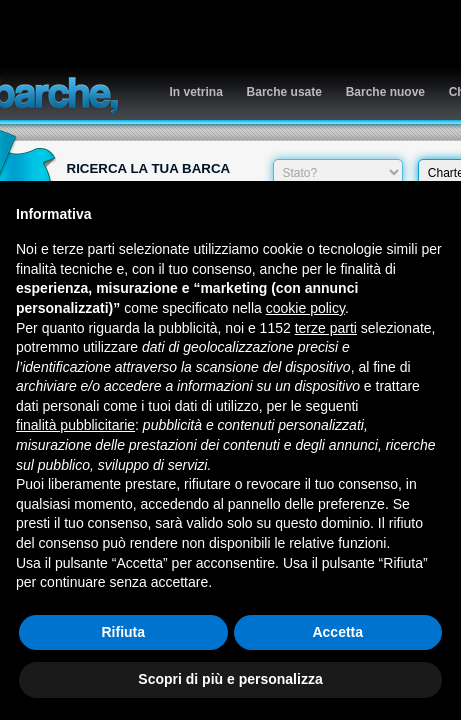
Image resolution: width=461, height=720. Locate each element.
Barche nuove (385, 92)
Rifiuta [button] (123, 632)
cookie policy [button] (305, 308)
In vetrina (196, 92)
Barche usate (284, 92)
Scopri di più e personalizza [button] (230, 679)
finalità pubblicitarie (75, 425)
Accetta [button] (337, 632)
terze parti (326, 328)
